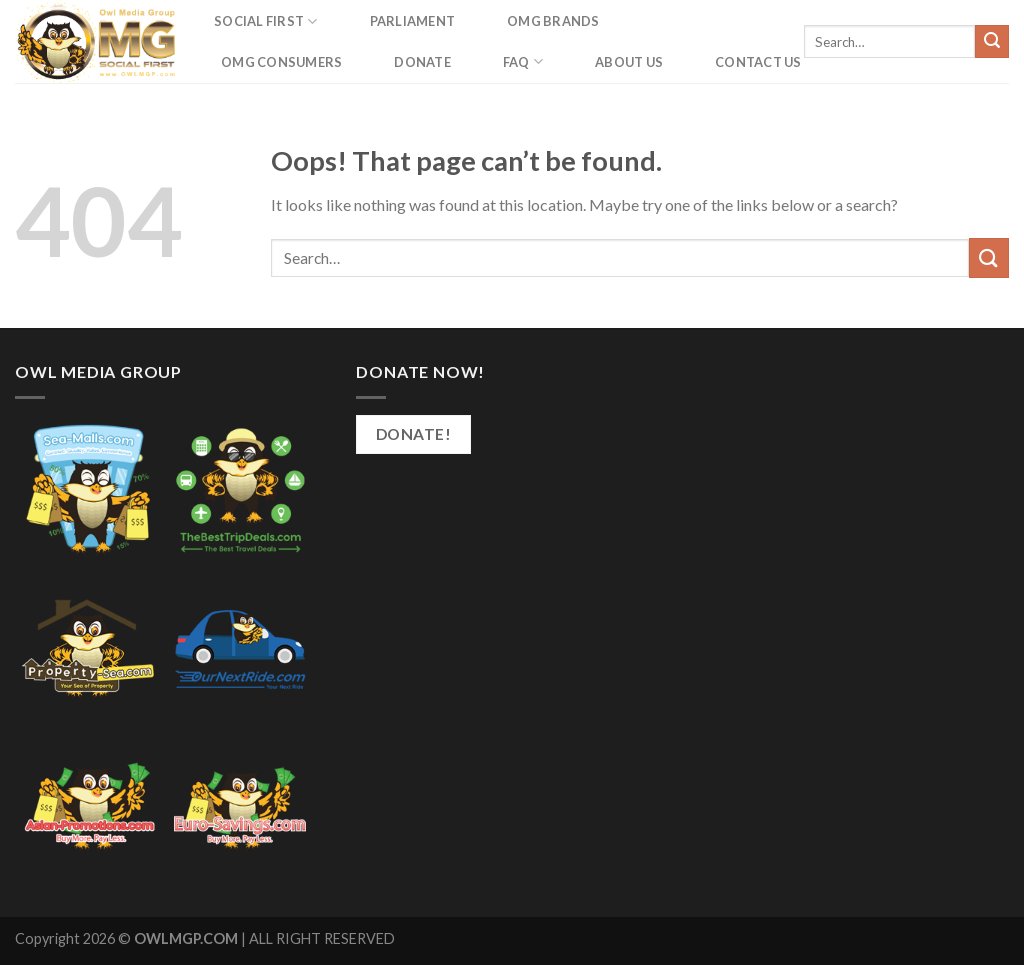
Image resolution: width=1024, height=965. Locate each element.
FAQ (523, 61)
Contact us (758, 62)
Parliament (413, 21)
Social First (266, 21)
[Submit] (992, 42)
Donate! (413, 434)
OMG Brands (553, 21)
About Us (629, 62)
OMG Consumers (281, 62)
